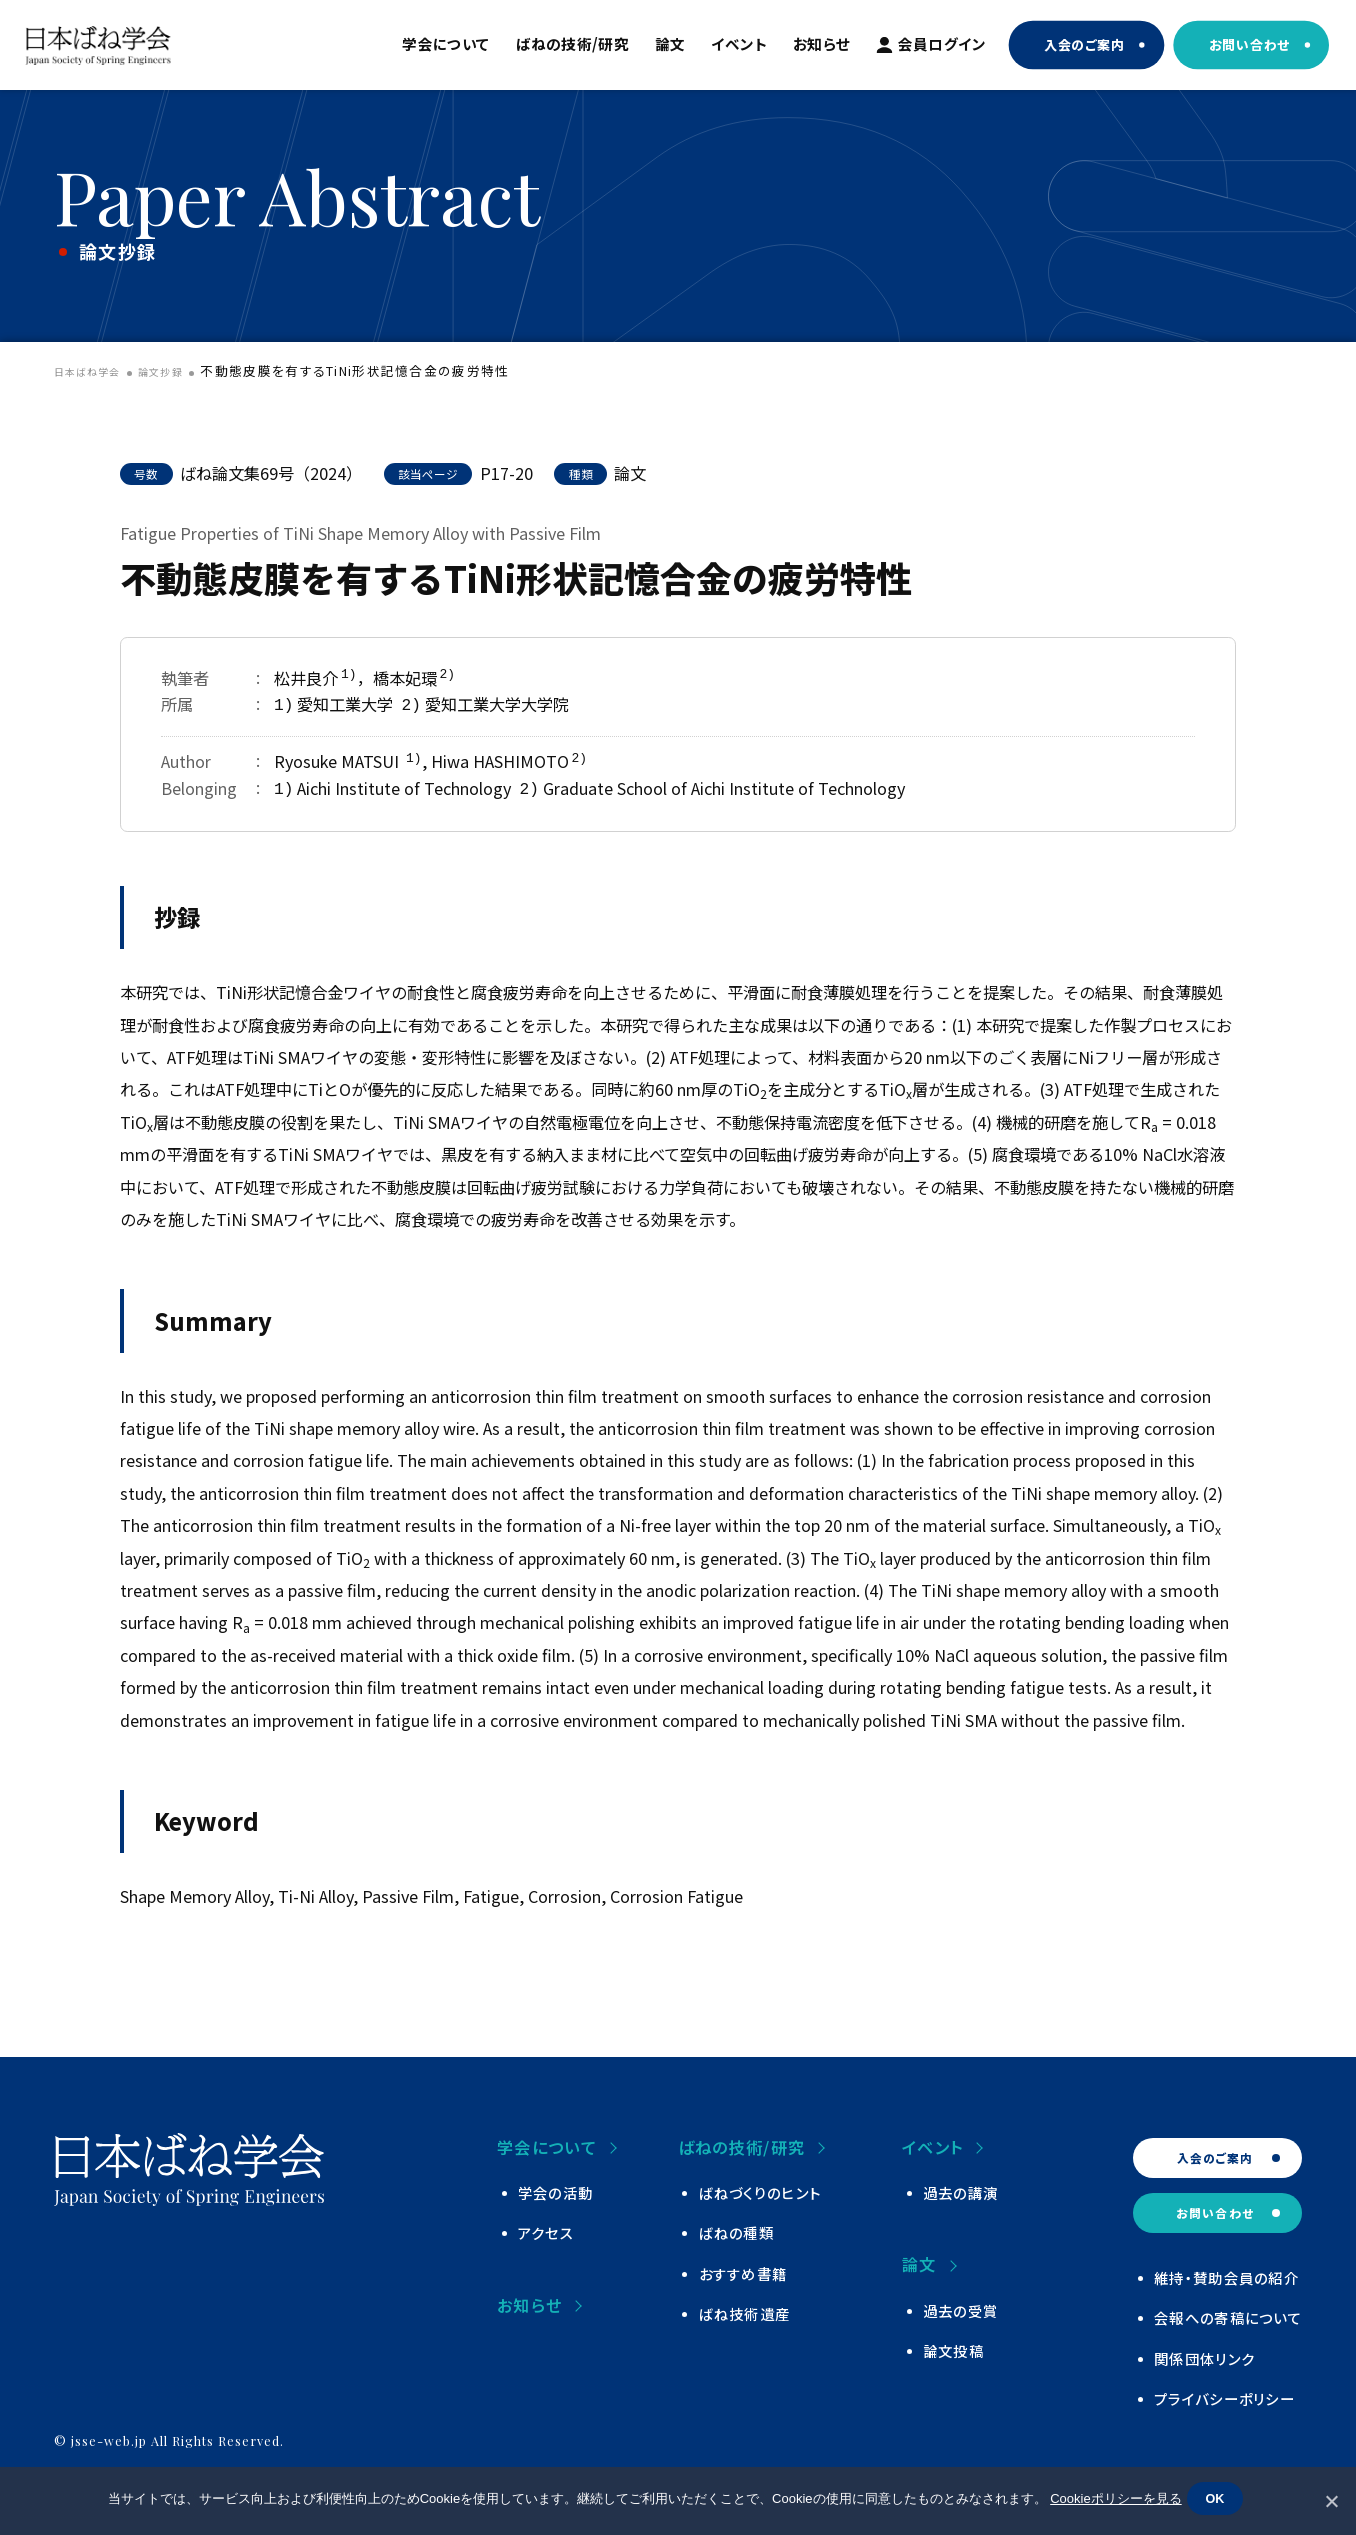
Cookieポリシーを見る (1111, 2502)
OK (1220, 2502)
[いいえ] (1331, 2501)
